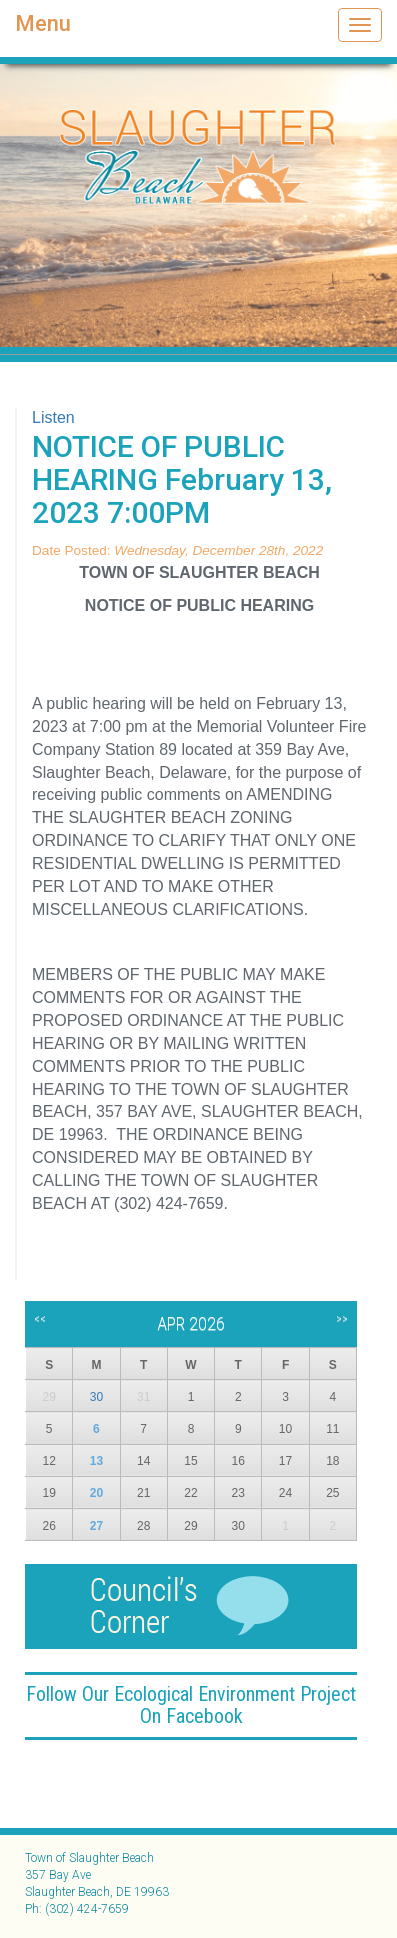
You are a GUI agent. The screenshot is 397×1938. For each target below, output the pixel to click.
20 (96, 1493)
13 (96, 1461)
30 (96, 1397)
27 (96, 1526)
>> (342, 1319)
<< (40, 1319)
